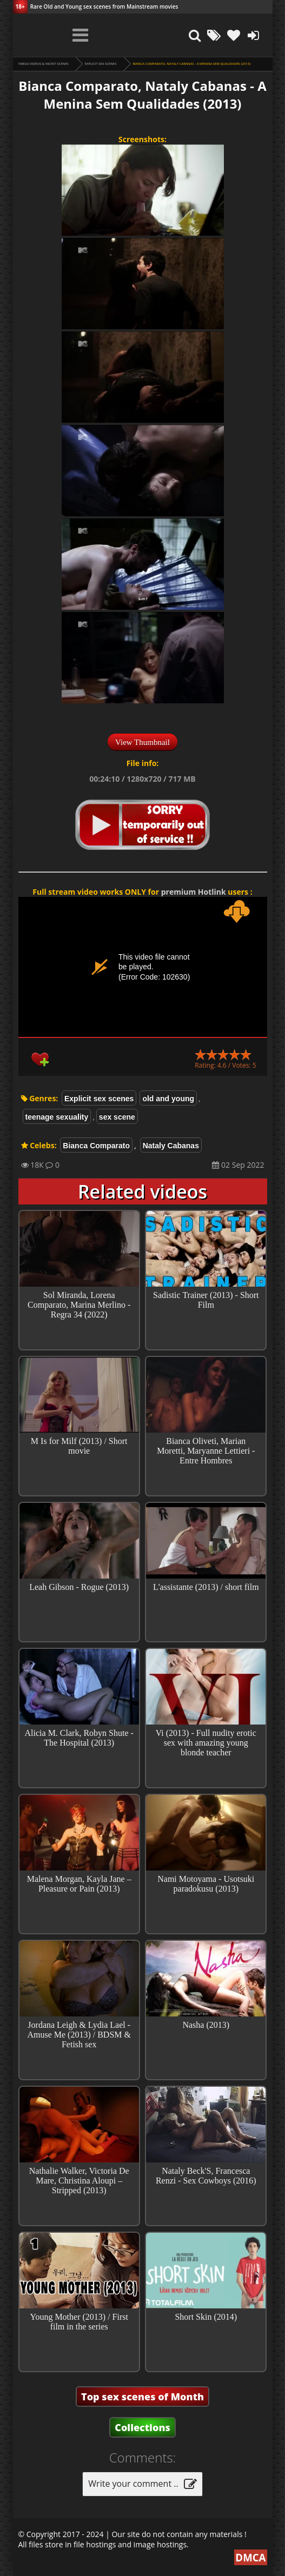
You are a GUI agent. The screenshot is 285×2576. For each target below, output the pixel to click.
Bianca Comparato (96, 1145)
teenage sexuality (57, 1117)
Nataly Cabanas (171, 1145)
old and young (168, 1098)
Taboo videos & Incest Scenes (43, 64)
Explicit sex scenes (101, 64)
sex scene (117, 1117)
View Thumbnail (142, 742)
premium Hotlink (193, 892)
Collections (142, 2427)
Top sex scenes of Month (142, 2396)
